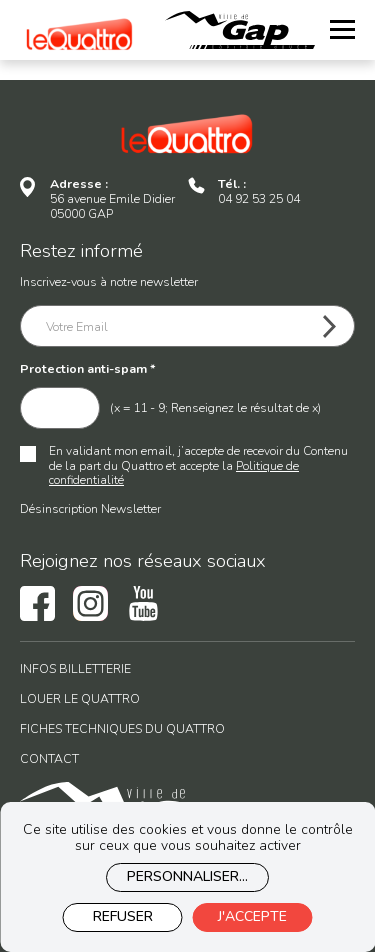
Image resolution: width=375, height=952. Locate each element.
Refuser (123, 916)
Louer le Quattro (80, 699)
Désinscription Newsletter (90, 508)
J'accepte (252, 916)
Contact (49, 759)
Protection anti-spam (88, 369)
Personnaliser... (187, 876)
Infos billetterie (75, 669)
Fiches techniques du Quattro (122, 729)
